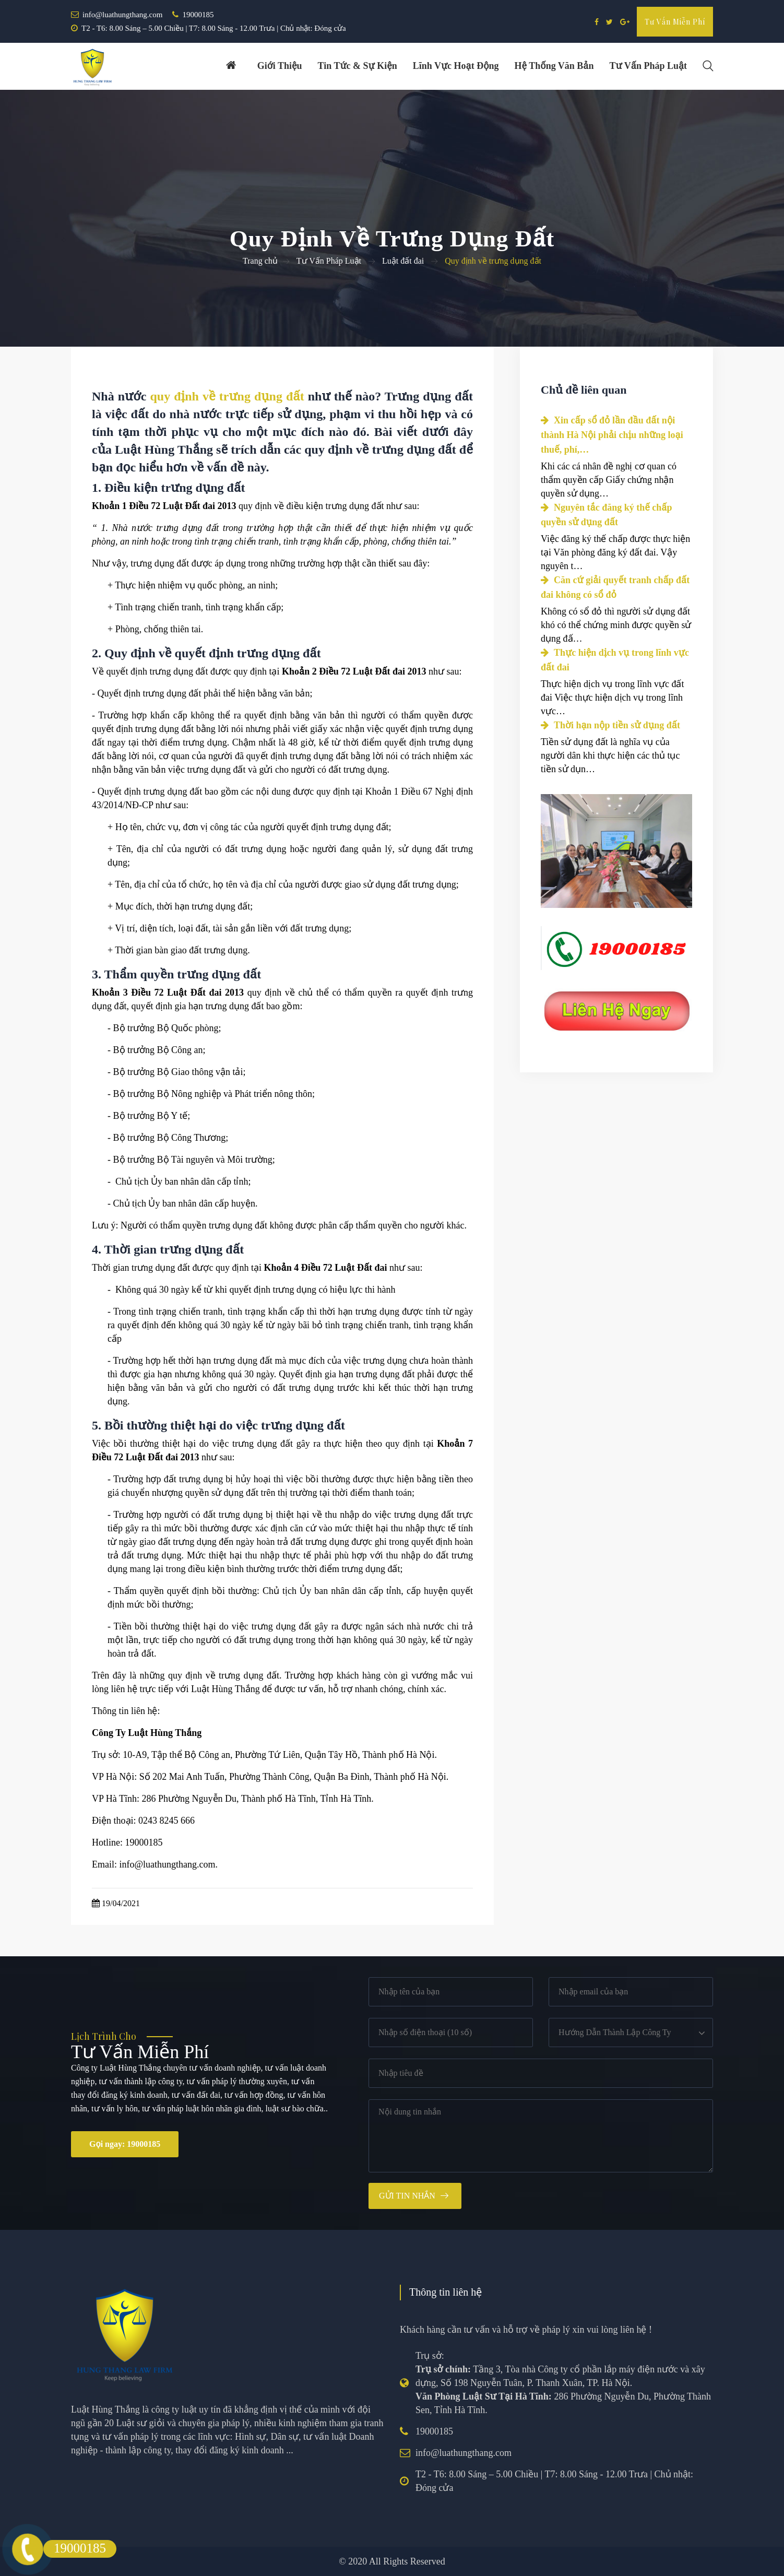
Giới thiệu (279, 66)
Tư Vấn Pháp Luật (328, 260)
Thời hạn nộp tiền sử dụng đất (610, 725)
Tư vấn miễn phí (675, 22)
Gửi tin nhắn (407, 2195)
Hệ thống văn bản (553, 66)
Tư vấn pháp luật (648, 66)
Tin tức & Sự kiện (357, 66)
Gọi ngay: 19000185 (124, 2144)
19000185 (197, 14)
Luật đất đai (403, 260)
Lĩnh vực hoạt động (455, 66)
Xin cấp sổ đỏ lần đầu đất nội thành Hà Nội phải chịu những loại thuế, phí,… (612, 435)
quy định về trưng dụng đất (227, 396)
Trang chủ (260, 260)
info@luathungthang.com (122, 14)
